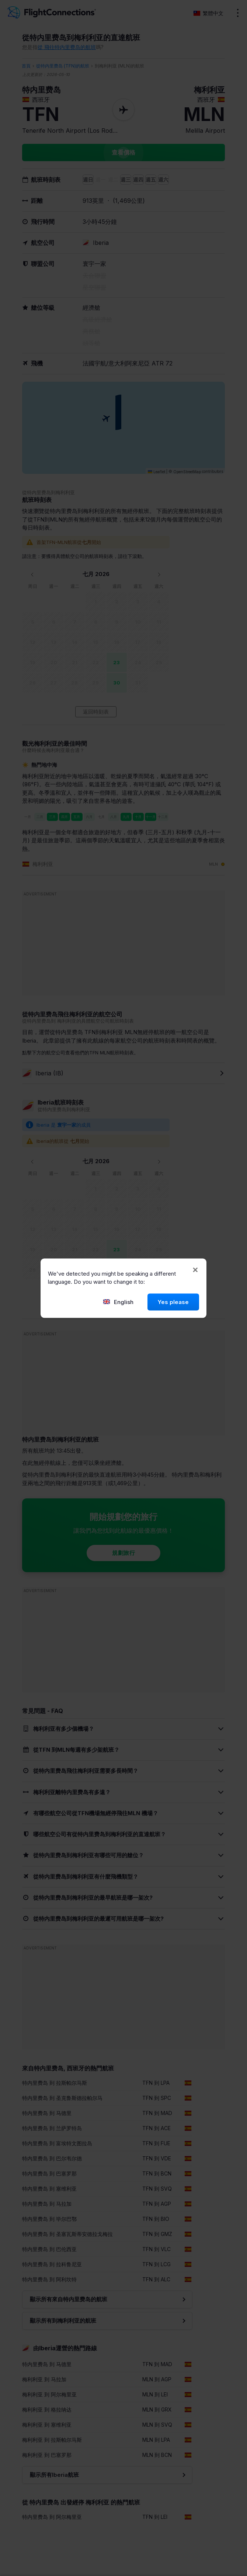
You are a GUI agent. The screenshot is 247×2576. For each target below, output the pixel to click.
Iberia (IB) (42, 1073)
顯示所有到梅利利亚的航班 (63, 2320)
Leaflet (156, 471)
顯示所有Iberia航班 (54, 2474)
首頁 (26, 66)
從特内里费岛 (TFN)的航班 (62, 66)
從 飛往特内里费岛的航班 (67, 47)
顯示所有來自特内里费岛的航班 (68, 2299)
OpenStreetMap (187, 471)
